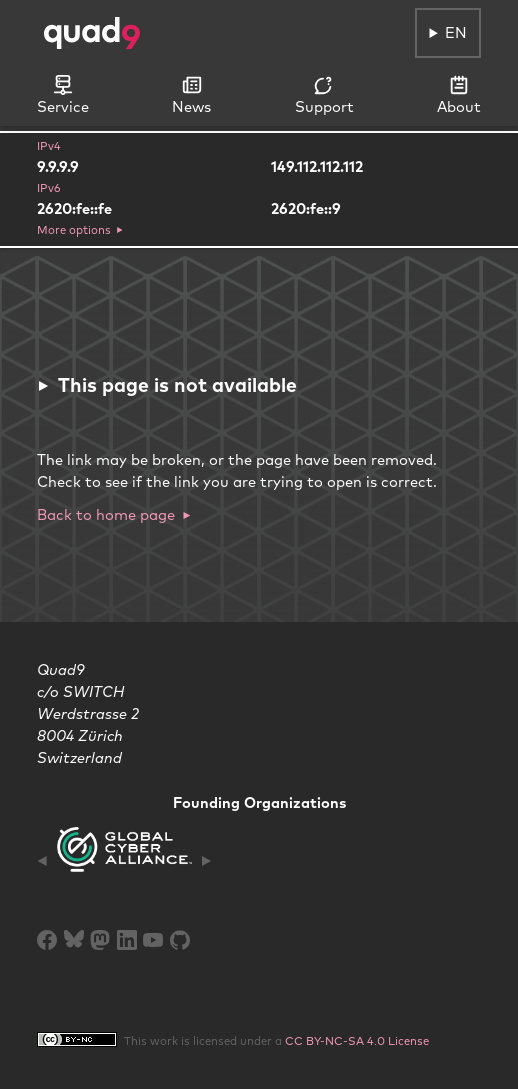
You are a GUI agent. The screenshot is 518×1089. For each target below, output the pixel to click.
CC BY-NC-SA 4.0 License (357, 1040)
